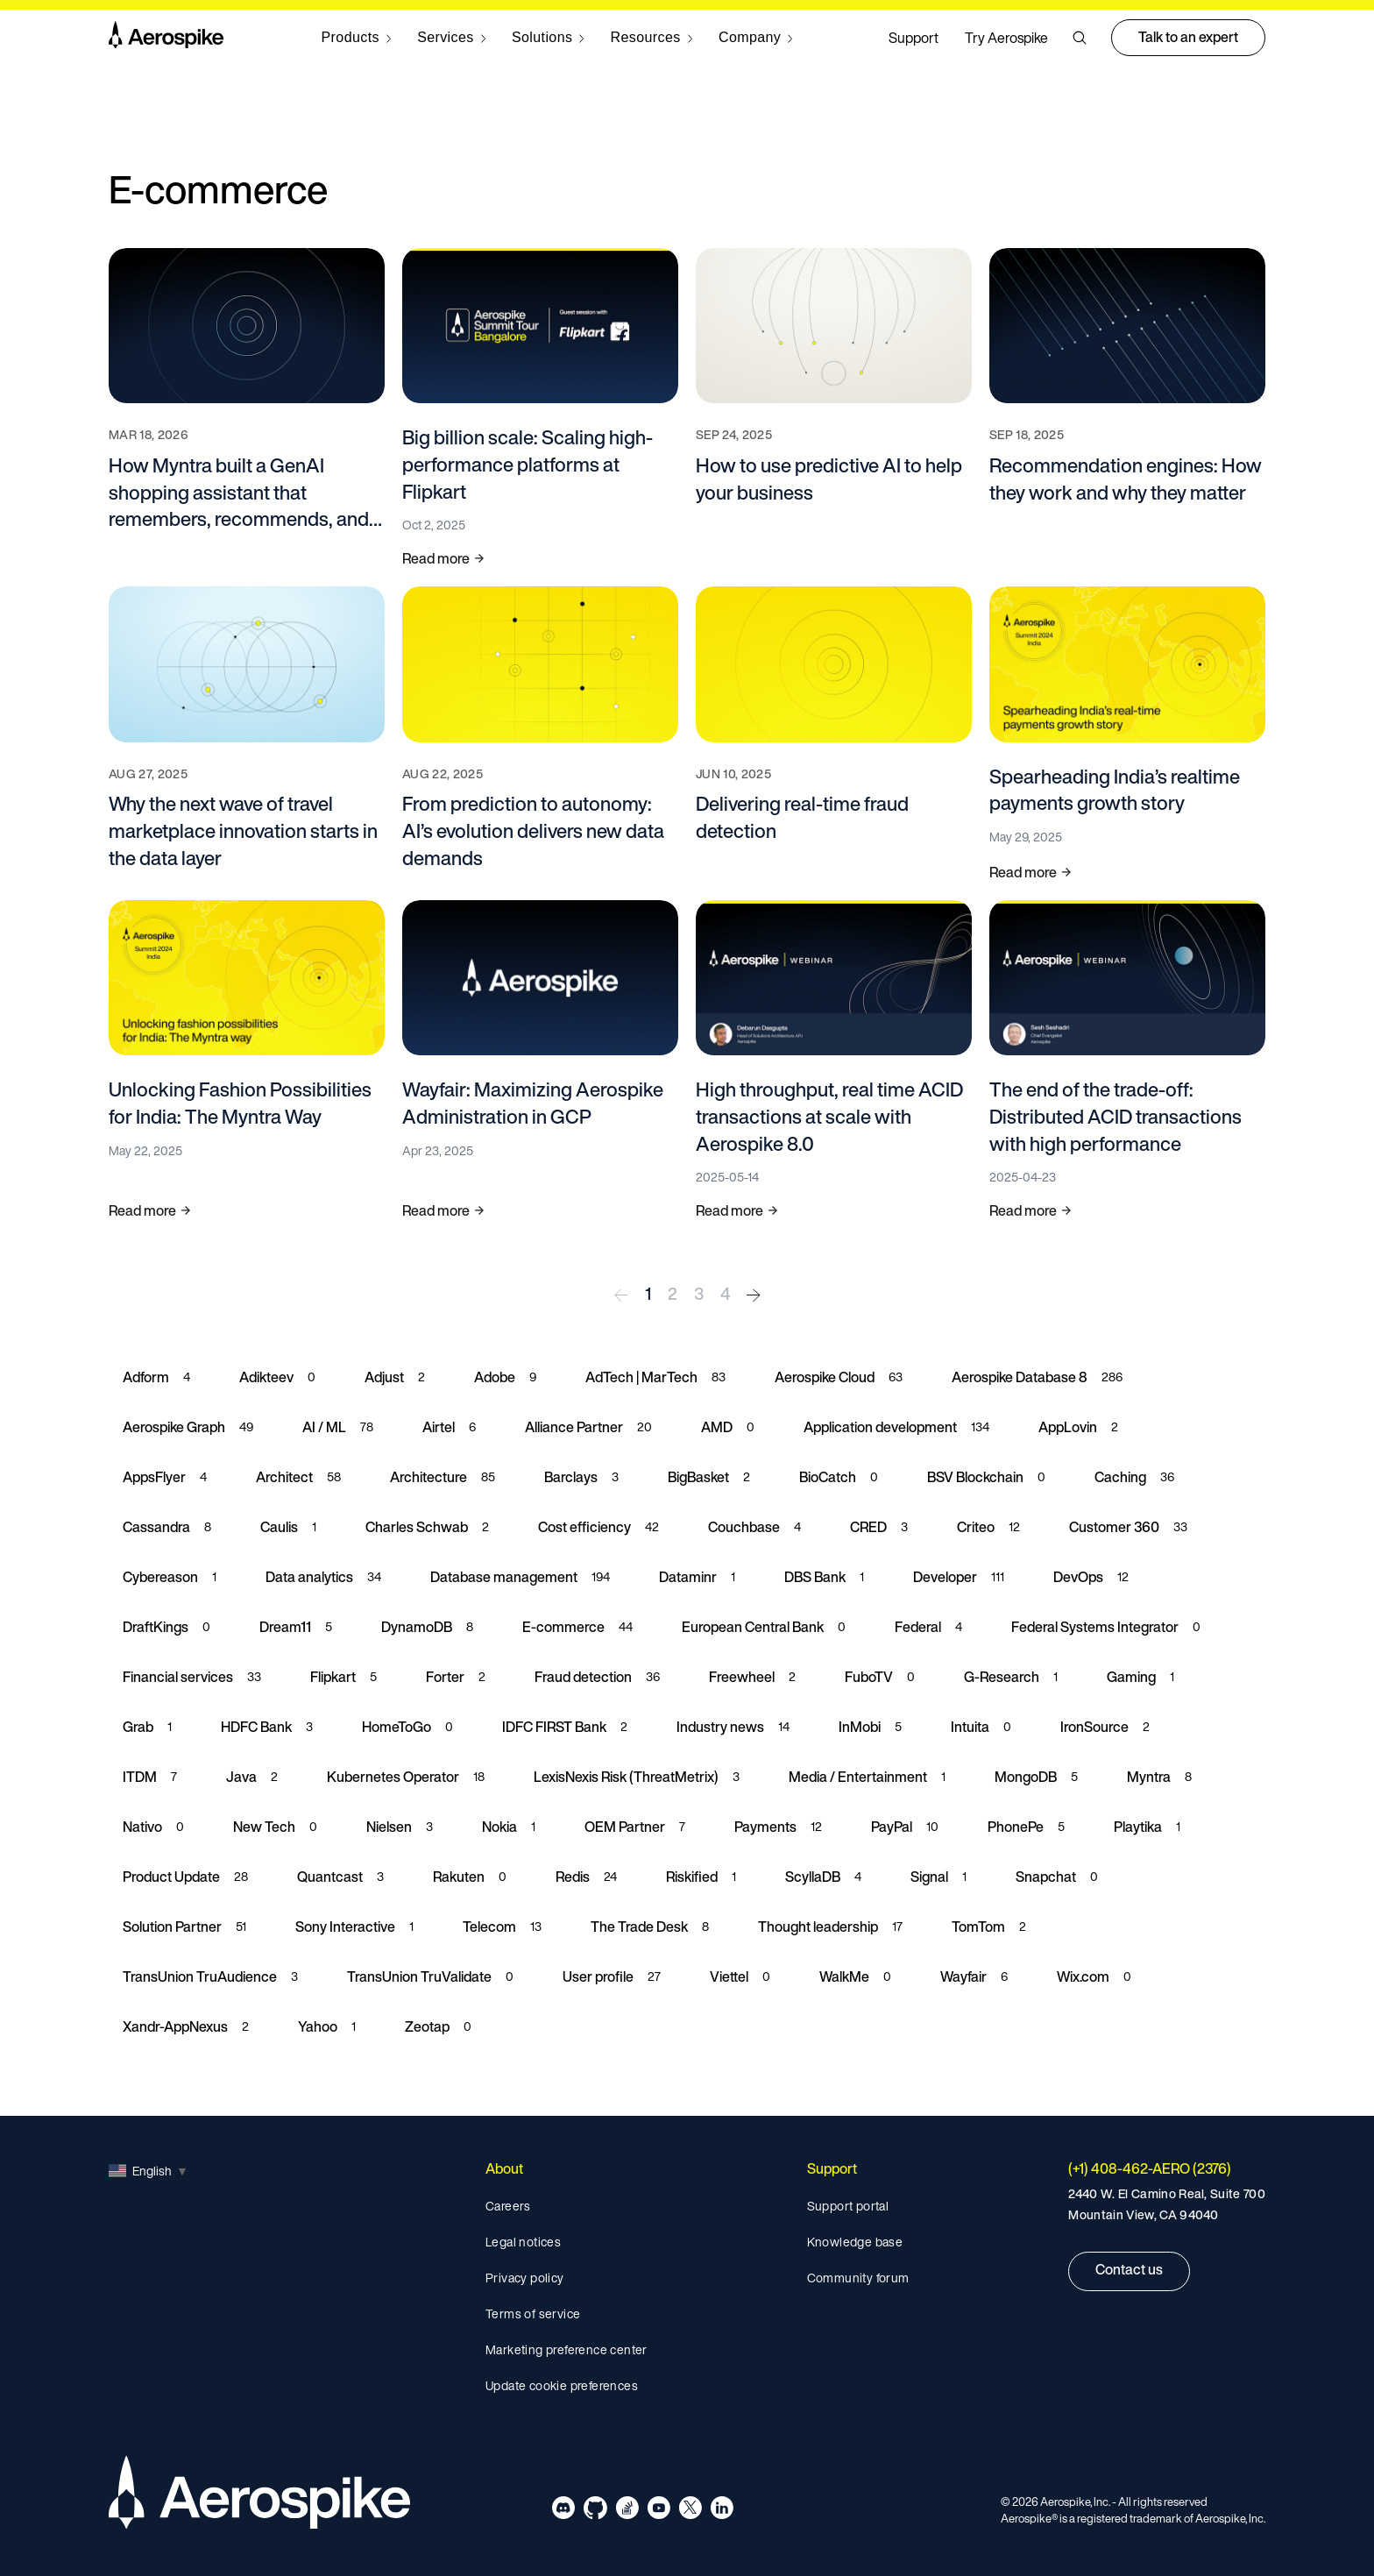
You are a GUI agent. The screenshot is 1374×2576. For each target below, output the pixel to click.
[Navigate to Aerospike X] (690, 2510)
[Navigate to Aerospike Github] (595, 2510)
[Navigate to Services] (451, 38)
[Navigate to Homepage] (166, 37)
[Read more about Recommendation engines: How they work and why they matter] (1127, 409)
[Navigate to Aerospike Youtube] (658, 2510)
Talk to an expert (1188, 36)
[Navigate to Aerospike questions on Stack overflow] (627, 2510)
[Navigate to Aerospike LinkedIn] (721, 2510)
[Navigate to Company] (756, 38)
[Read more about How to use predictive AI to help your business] (834, 409)
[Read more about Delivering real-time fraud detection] (834, 734)
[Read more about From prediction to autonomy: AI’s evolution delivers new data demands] (540, 734)
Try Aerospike (1006, 38)
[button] (1080, 38)
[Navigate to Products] (357, 38)
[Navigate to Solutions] (548, 38)
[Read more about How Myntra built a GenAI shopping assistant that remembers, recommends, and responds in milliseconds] (247, 409)
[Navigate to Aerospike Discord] (564, 2510)
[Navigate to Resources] (651, 38)
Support (913, 38)
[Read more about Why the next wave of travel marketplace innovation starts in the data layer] (247, 734)
